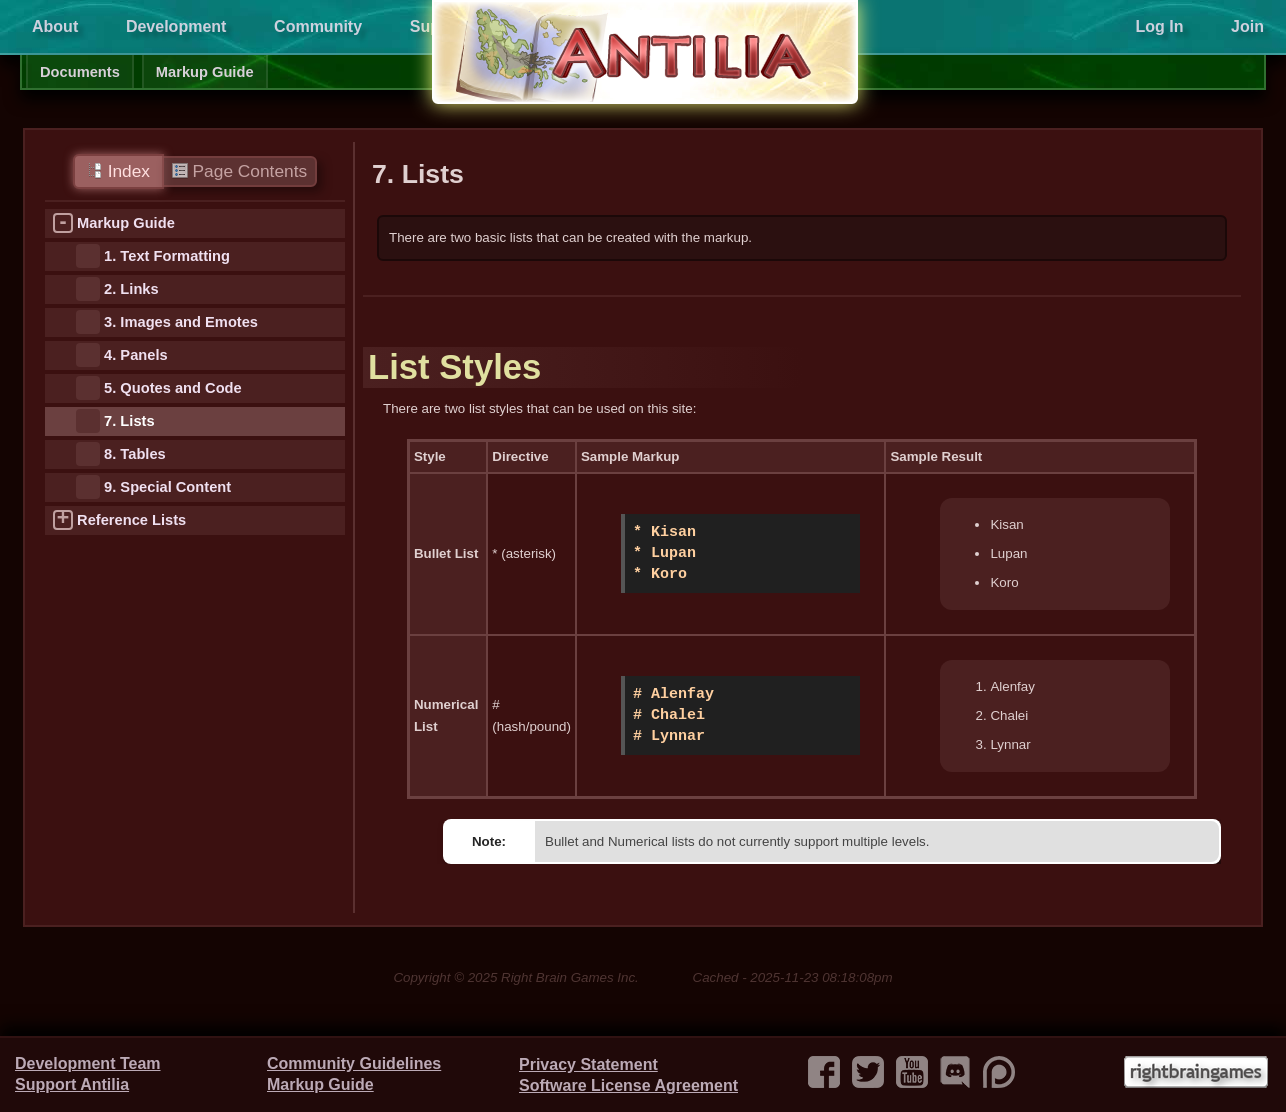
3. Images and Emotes (181, 322)
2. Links (131, 289)
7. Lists (129, 421)
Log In (1159, 26)
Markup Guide (205, 72)
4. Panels (136, 355)
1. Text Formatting (167, 256)
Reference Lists (131, 520)
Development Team (88, 1063)
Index (118, 171)
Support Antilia (72, 1084)
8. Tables (135, 454)
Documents (80, 72)
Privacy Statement (588, 1064)
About (55, 26)
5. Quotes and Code (173, 388)
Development (176, 26)
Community (318, 26)
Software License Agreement (628, 1085)
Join (1247, 26)
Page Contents (239, 171)
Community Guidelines (354, 1063)
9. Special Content (167, 487)
